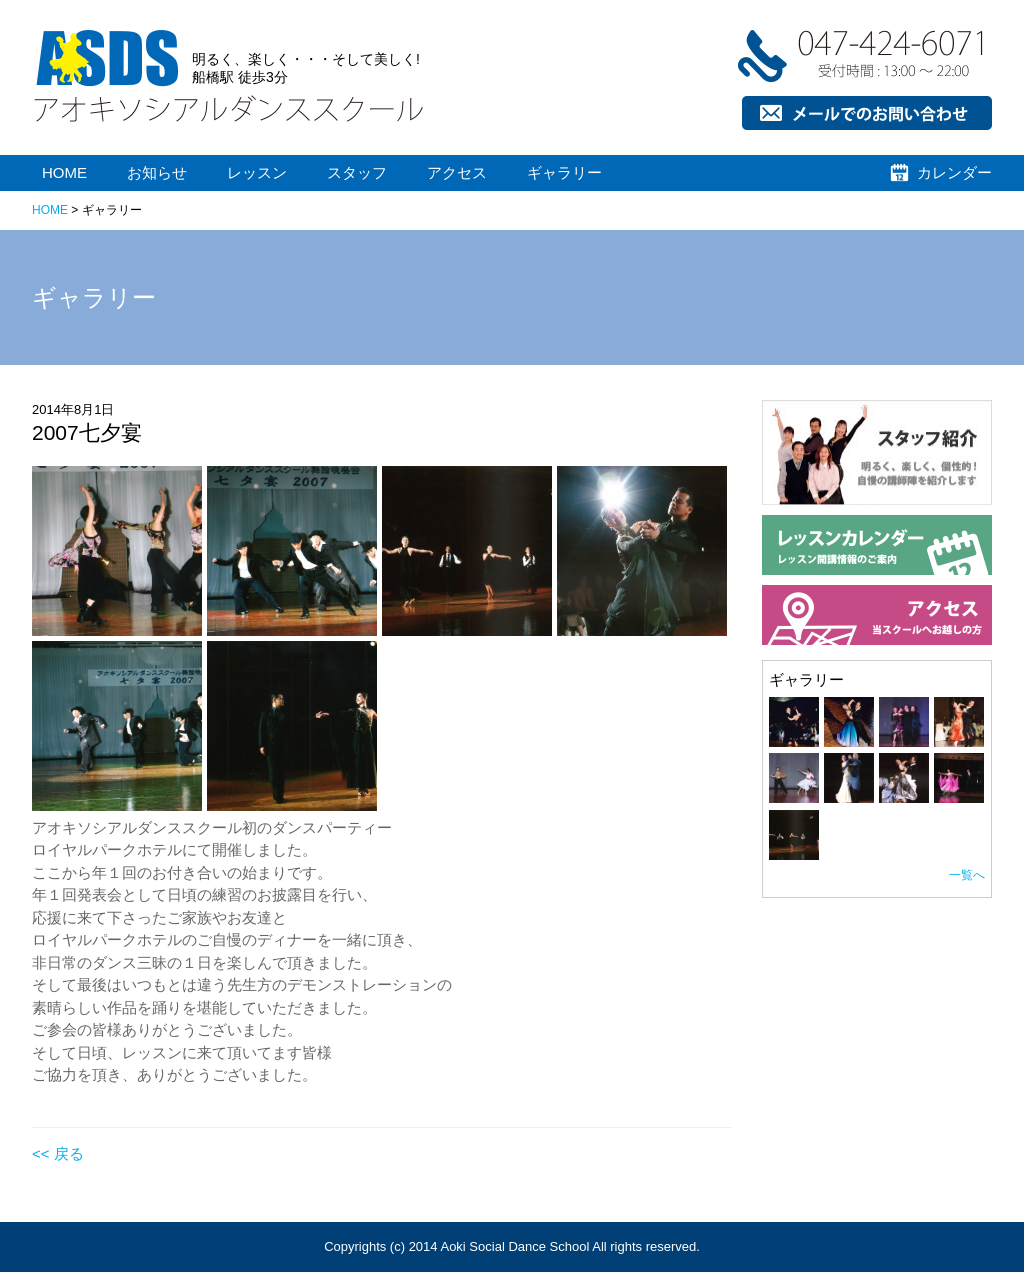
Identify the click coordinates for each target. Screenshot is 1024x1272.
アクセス (457, 172)
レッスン (257, 172)
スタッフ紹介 (807, 560)
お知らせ (157, 172)
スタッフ (357, 172)
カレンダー (954, 172)
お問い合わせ (762, 167)
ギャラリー (564, 172)
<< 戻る (58, 1153)
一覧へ (967, 875)
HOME (64, 172)
